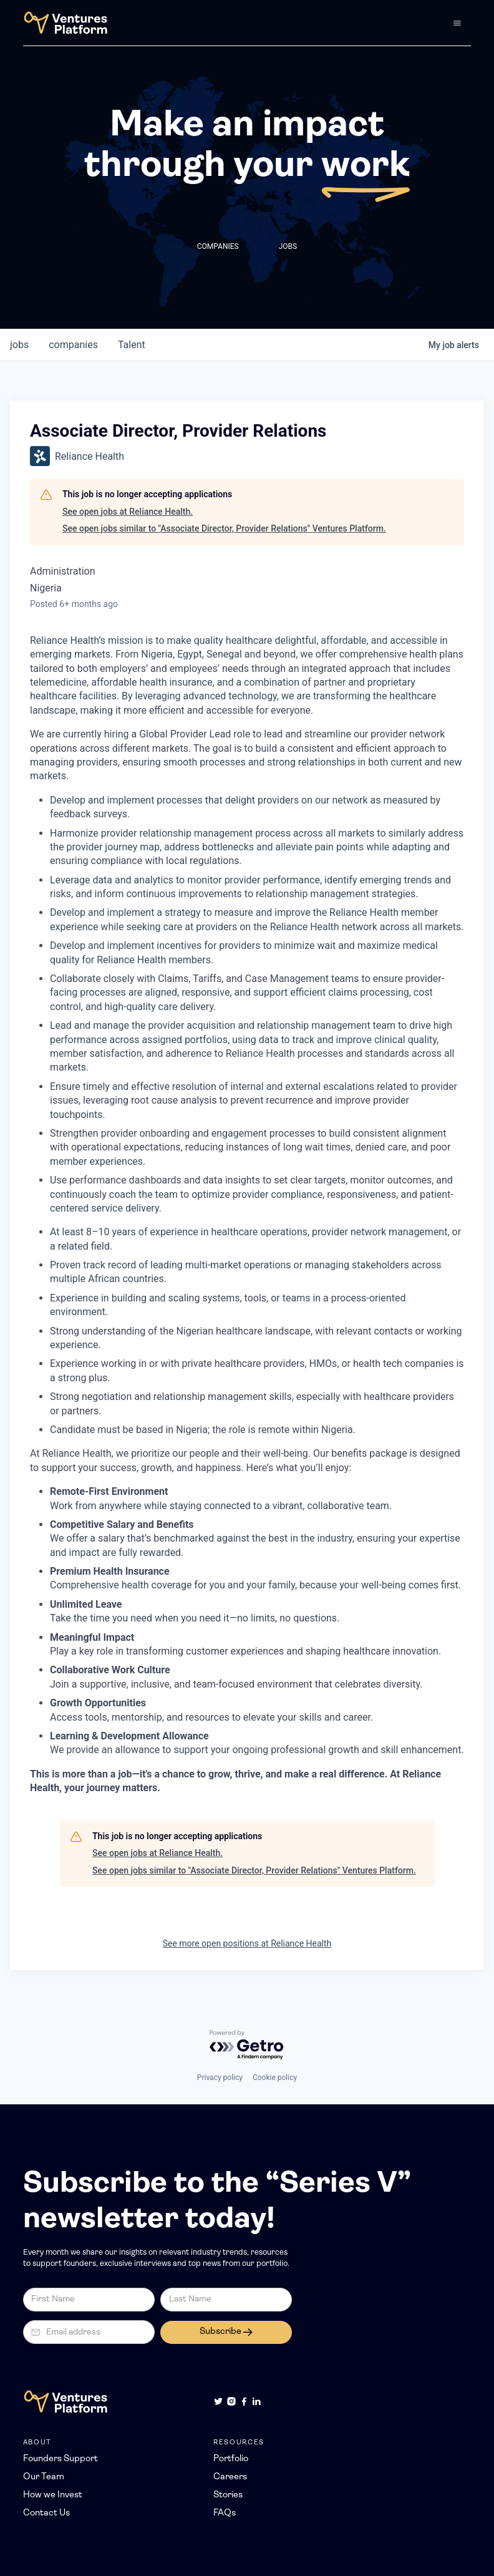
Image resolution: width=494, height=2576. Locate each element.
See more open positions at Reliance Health (247, 1943)
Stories (228, 2495)
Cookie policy (275, 2077)
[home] (65, 23)
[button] (457, 23)
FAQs (224, 2513)
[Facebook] (244, 2401)
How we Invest (52, 2495)
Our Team (43, 2477)
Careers (230, 2477)
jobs (19, 345)
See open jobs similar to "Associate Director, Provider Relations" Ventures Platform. (224, 528)
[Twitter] (218, 2401)
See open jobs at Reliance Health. (127, 512)
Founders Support (60, 2459)
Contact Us (46, 2513)
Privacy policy (220, 2077)
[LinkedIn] (256, 2401)
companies (73, 345)
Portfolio (230, 2459)
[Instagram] (231, 2401)
